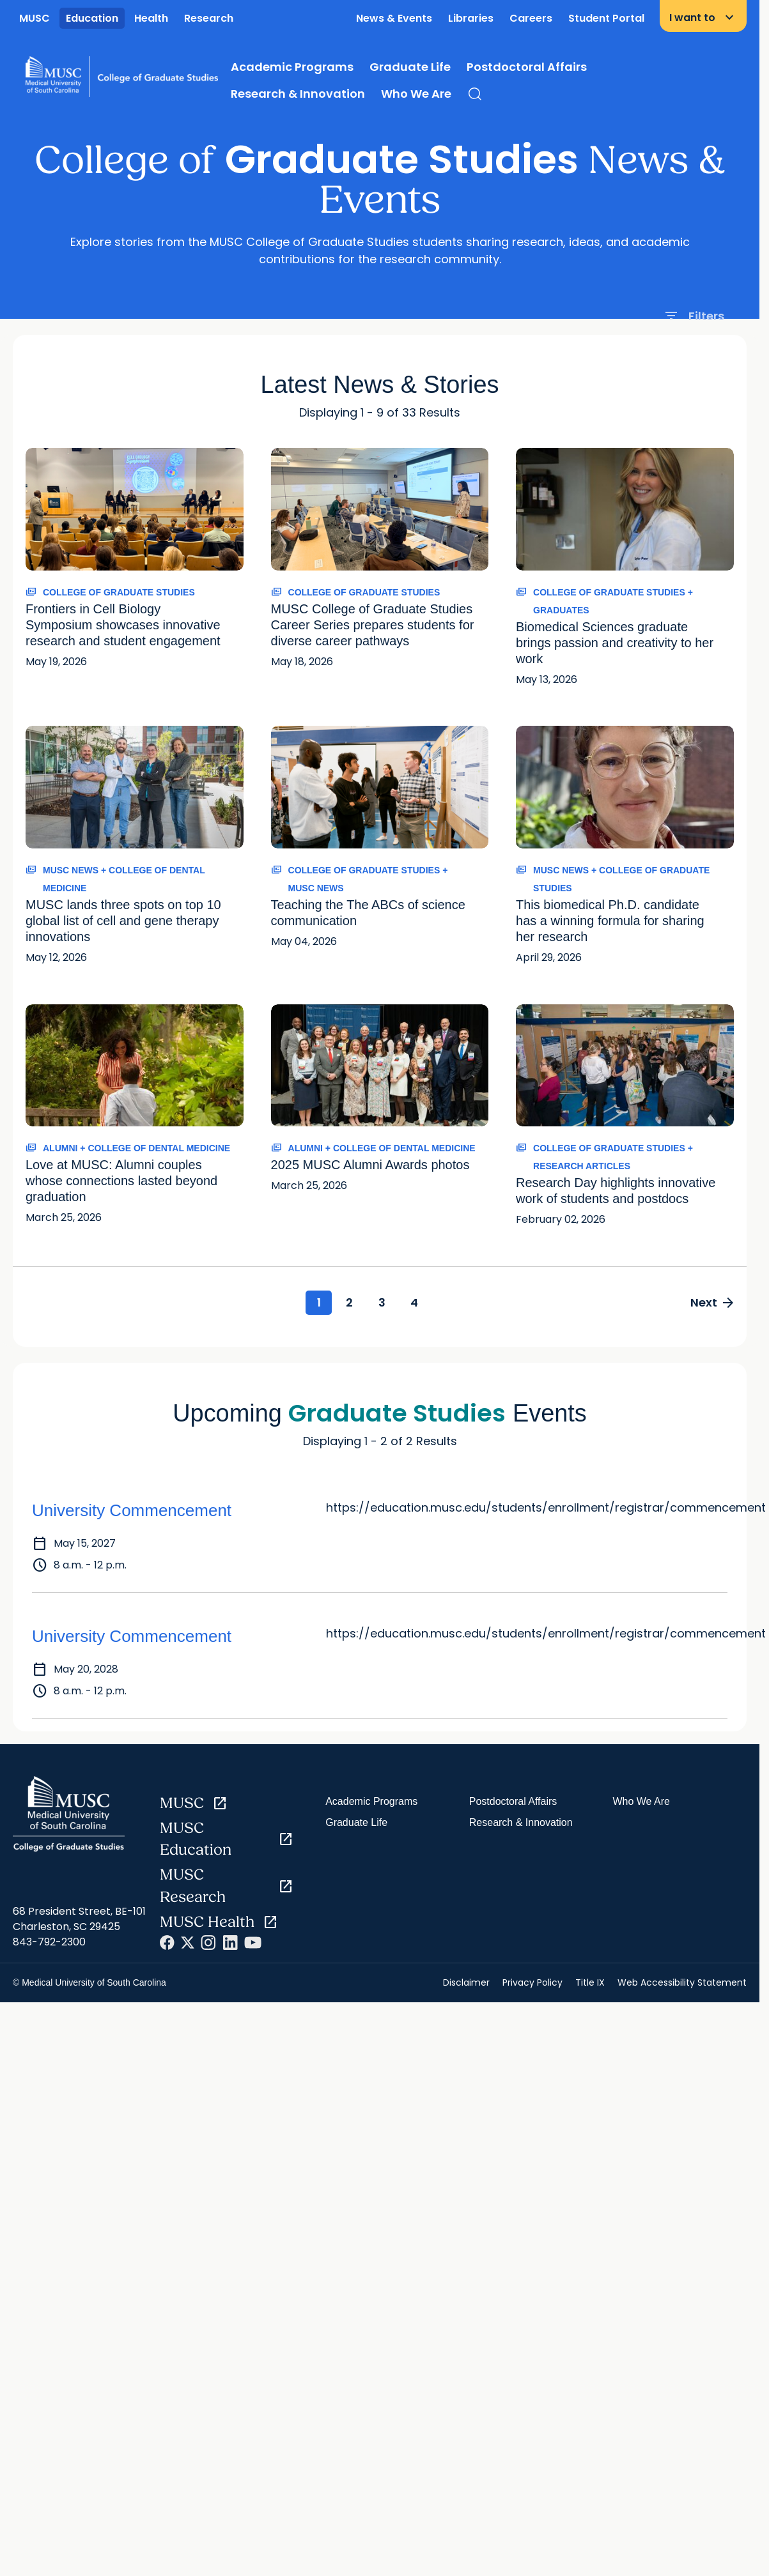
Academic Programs (292, 67)
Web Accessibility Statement (682, 1983)
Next (711, 1303)
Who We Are (416, 94)
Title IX (590, 1983)
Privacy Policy (532, 1983)
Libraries (470, 18)
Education (92, 18)
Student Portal (606, 18)
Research (208, 18)
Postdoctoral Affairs (527, 67)
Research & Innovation (298, 94)
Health (151, 18)
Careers (530, 18)
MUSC (34, 18)
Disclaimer (466, 1983)
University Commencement (131, 1511)
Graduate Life (410, 67)
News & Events (394, 18)
